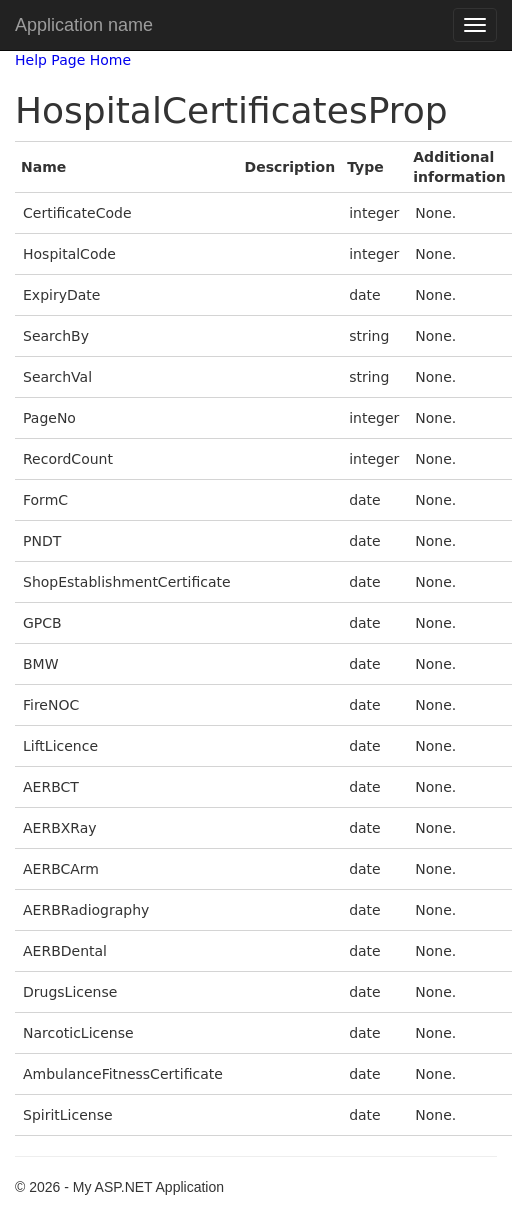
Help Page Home (73, 60)
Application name (84, 25)
